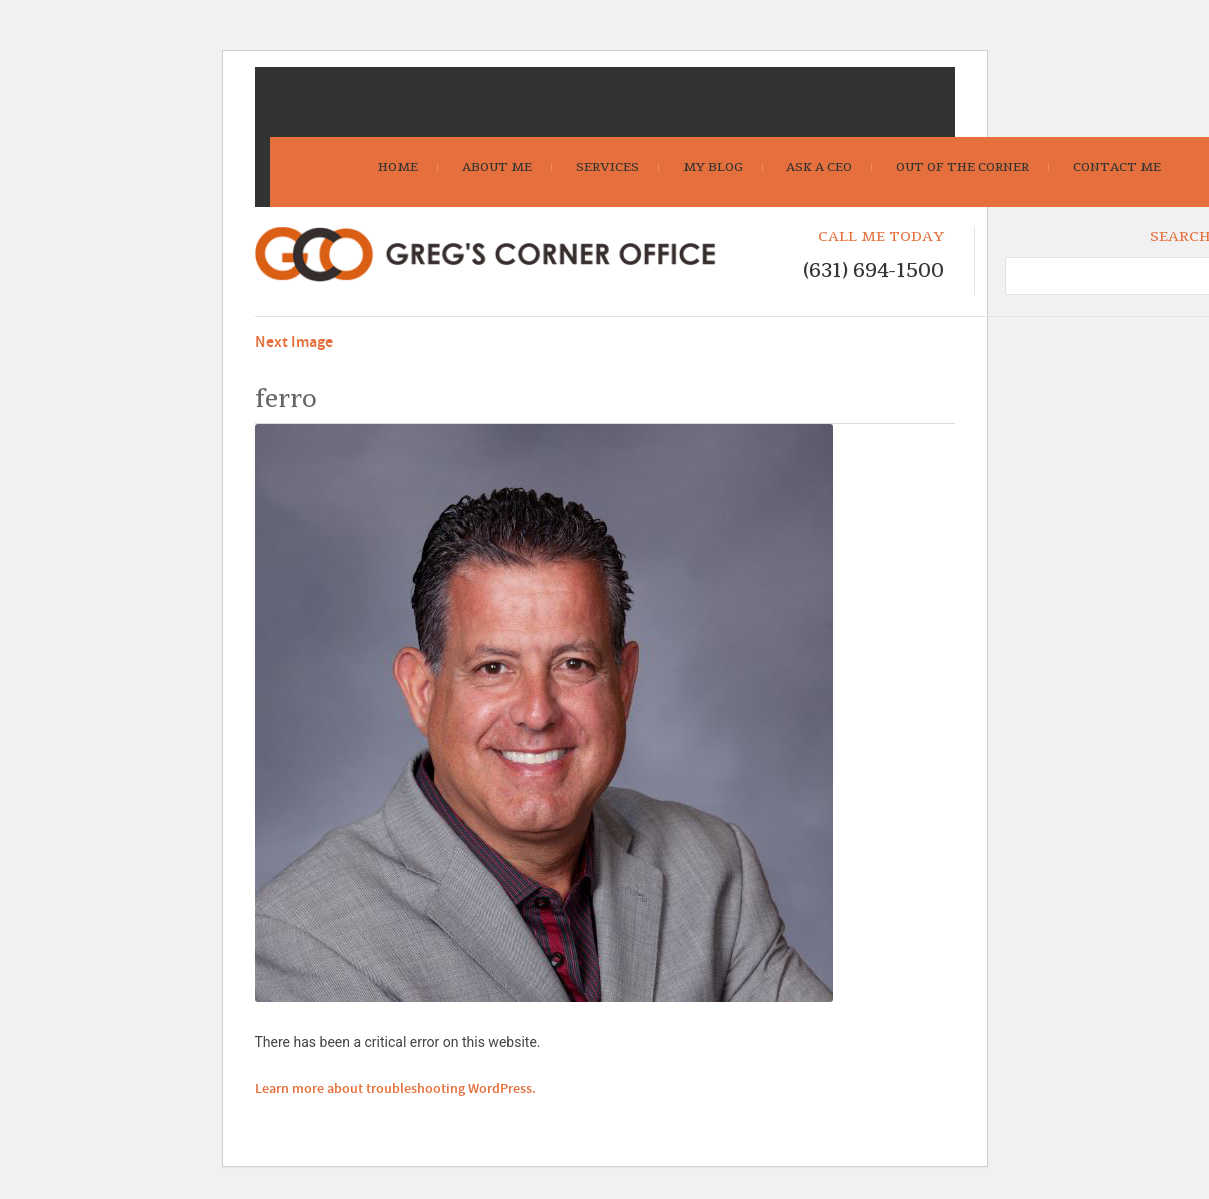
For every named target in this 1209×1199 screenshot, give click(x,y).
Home (398, 167)
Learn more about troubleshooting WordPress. (395, 1089)
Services (607, 167)
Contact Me (1117, 167)
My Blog (713, 167)
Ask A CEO (819, 167)
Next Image (294, 342)
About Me (497, 167)
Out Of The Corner (962, 167)
